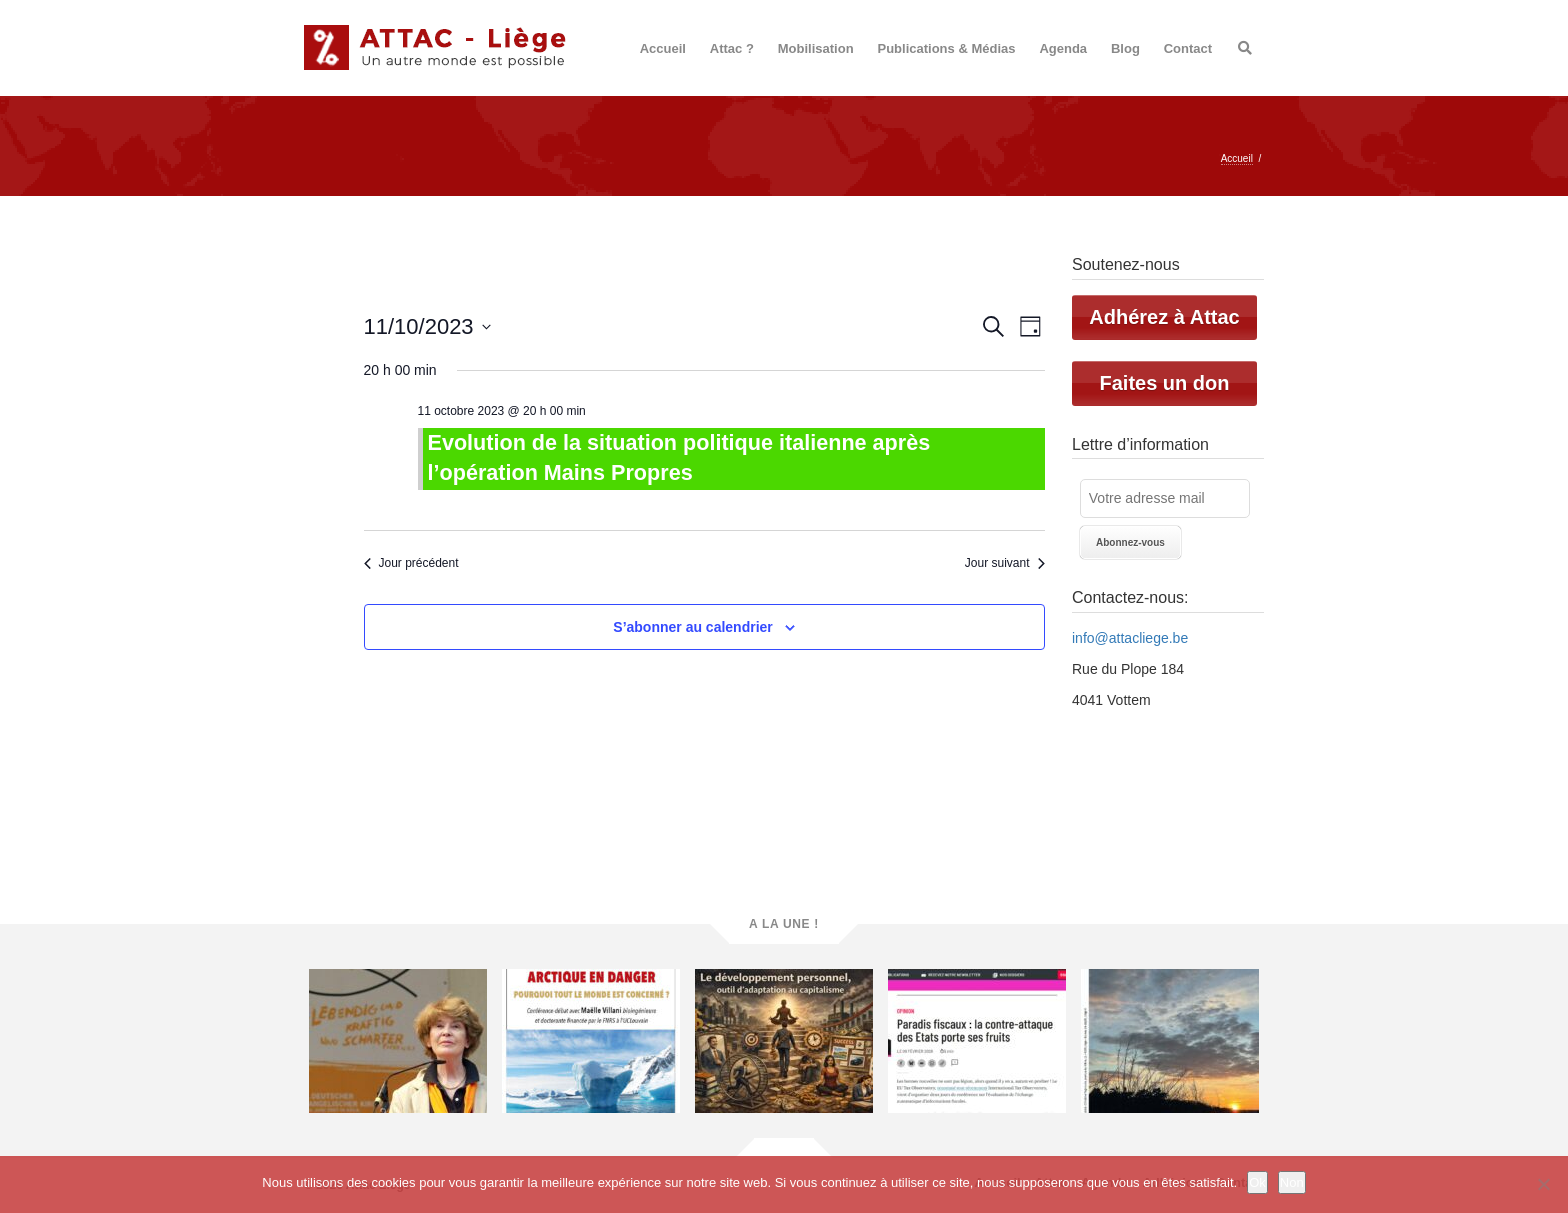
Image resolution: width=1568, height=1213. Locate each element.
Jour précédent (411, 563)
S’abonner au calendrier (693, 627)
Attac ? (732, 48)
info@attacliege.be (1130, 638)
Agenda (1063, 48)
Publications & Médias (947, 48)
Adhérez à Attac (1164, 317)
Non (1292, 1182)
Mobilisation (816, 48)
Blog (1125, 48)
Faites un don (1165, 383)
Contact (1188, 48)
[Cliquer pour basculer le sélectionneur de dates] (427, 326)
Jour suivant (1005, 563)
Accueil (663, 48)
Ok (1257, 1182)
